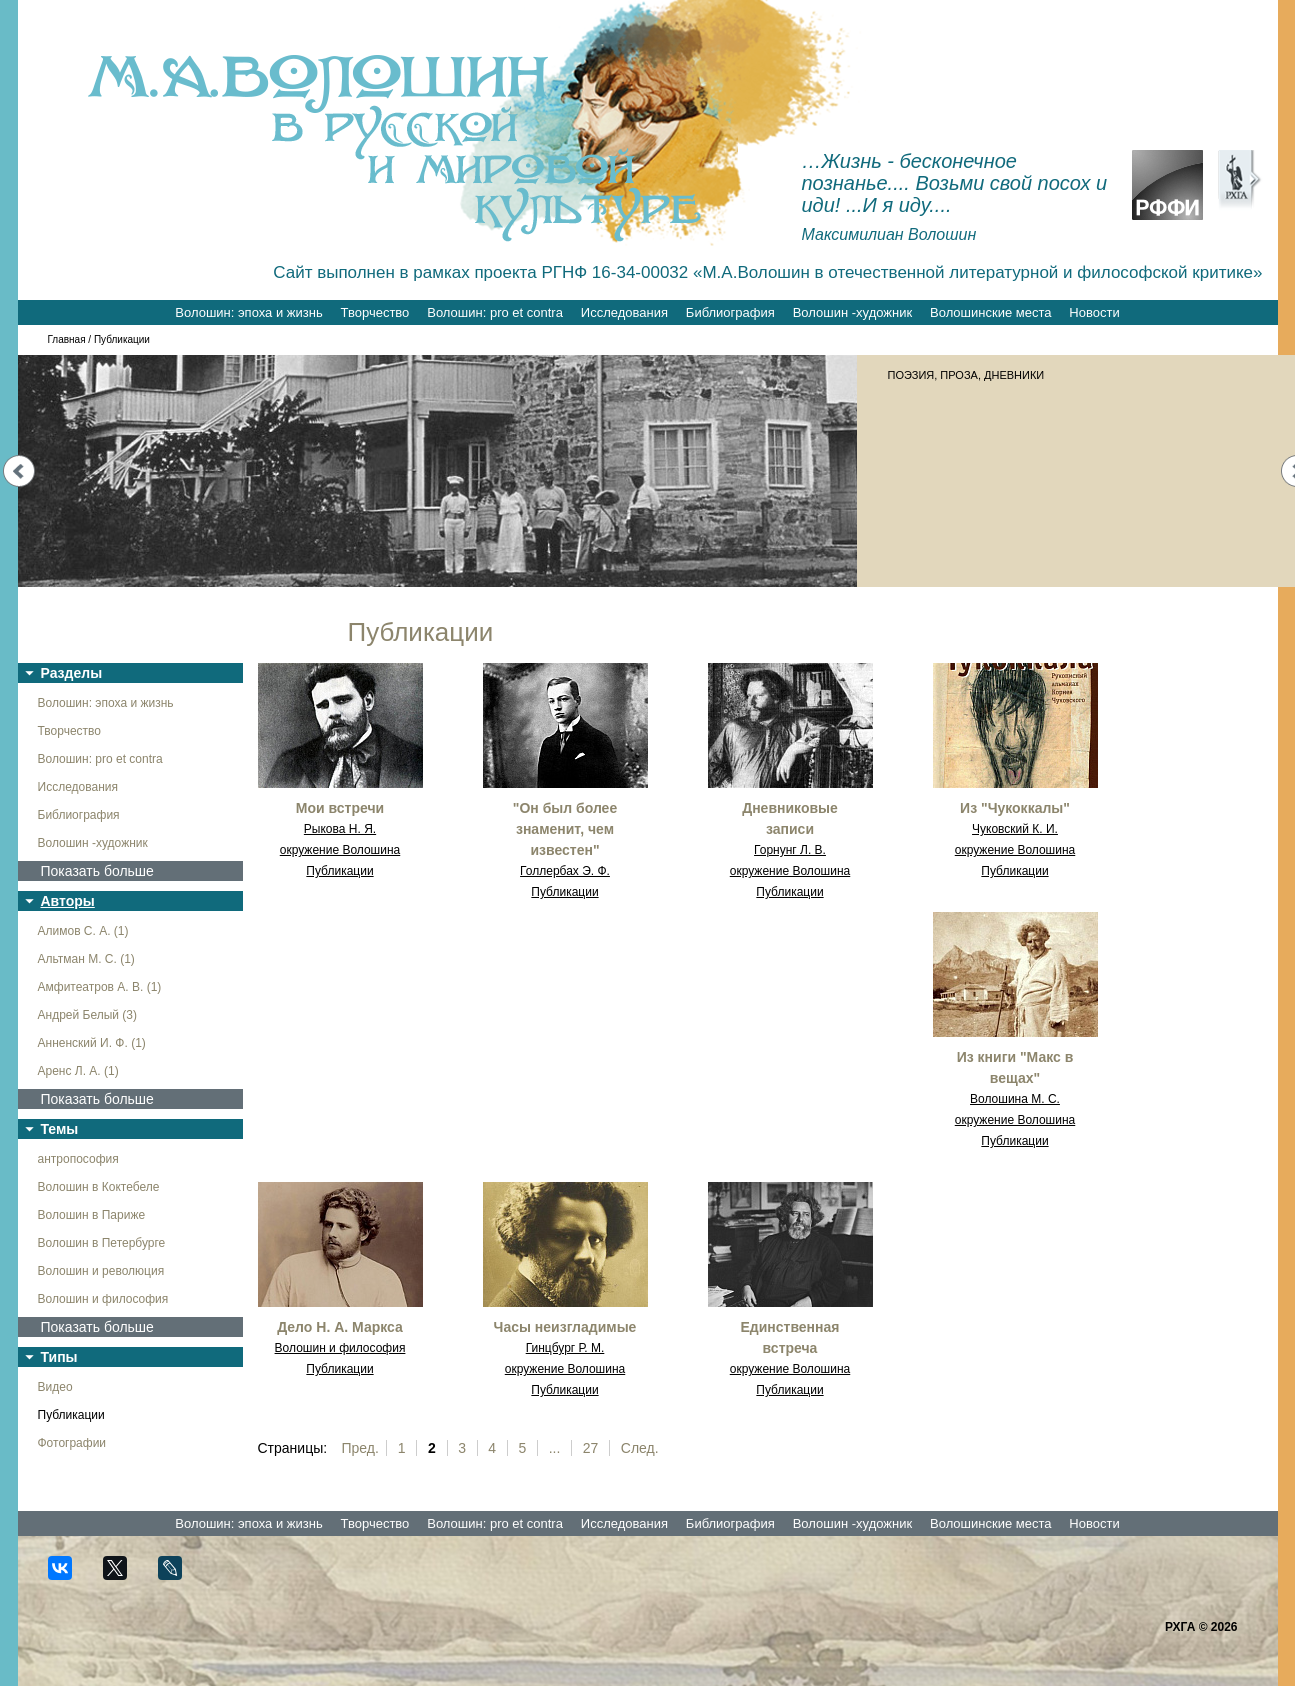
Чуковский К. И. (1015, 829)
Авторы (68, 901)
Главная (67, 339)
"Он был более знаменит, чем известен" (565, 829)
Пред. (360, 1448)
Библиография (730, 312)
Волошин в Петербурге (102, 1243)
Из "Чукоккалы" (1015, 808)
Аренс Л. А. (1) (78, 1071)
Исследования (624, 312)
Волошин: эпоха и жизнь (248, 312)
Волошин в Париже (92, 1215)
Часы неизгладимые (565, 1327)
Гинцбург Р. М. (565, 1348)
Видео (55, 1387)
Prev (19, 471)
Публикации (71, 1415)
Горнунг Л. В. (790, 850)
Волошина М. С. (1015, 1099)
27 (591, 1448)
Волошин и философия (103, 1299)
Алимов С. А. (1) (83, 931)
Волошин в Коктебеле (99, 1187)
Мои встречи (340, 808)
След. (640, 1448)
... (555, 1448)
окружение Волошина (340, 850)
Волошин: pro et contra (495, 312)
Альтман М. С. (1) (86, 959)
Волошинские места (990, 312)
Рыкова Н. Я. (340, 829)
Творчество (375, 312)
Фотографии (72, 1443)
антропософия (78, 1159)
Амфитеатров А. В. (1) (100, 987)
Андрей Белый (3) (88, 1015)
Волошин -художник (852, 312)
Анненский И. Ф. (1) (92, 1043)
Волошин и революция (101, 1271)
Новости (1094, 312)
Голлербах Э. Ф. (565, 871)
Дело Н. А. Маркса (340, 1327)
